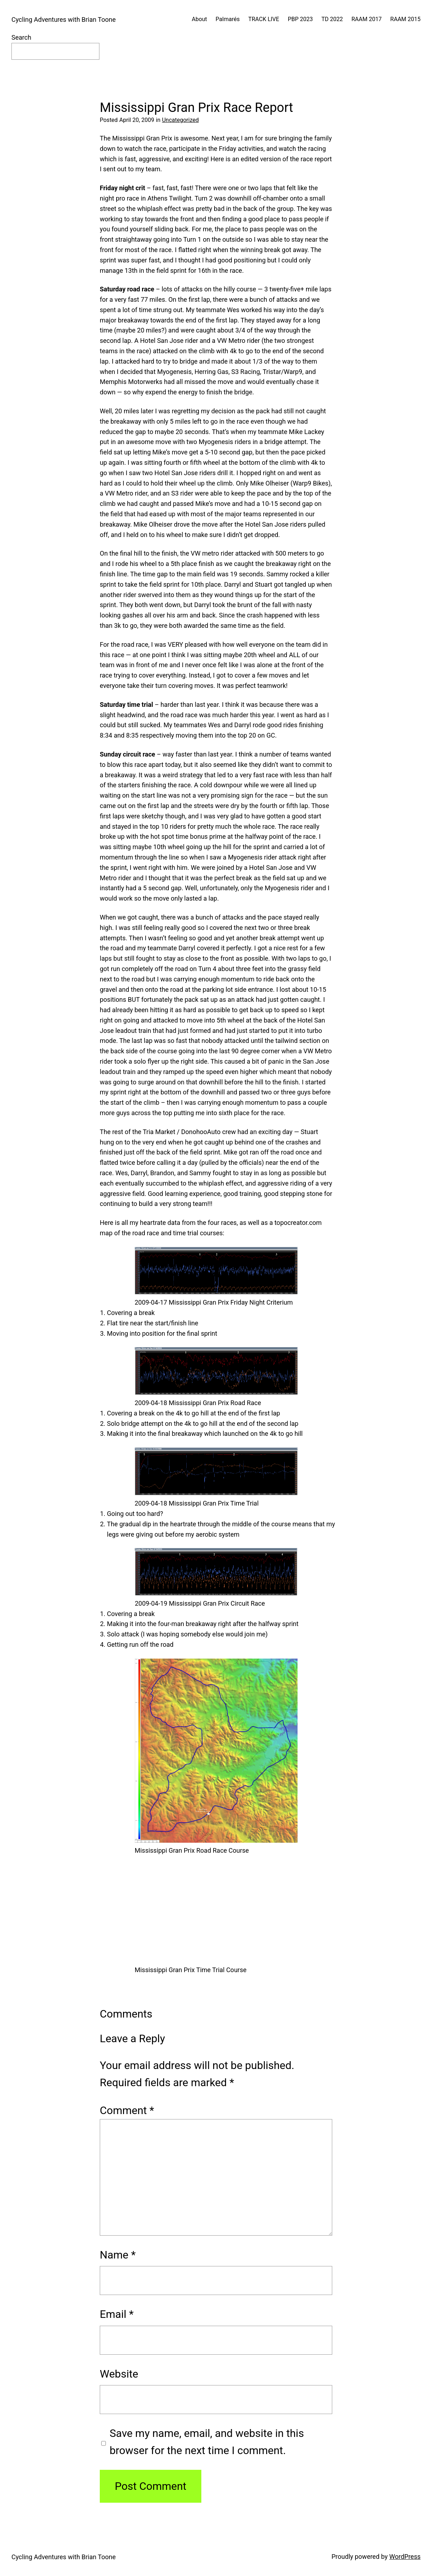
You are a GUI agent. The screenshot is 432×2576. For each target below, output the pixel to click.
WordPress (405, 2556)
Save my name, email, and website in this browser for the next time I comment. (207, 2442)
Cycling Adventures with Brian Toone (63, 19)
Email (117, 2314)
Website (119, 2374)
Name (118, 2255)
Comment (127, 2110)
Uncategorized (180, 120)
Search (21, 37)
